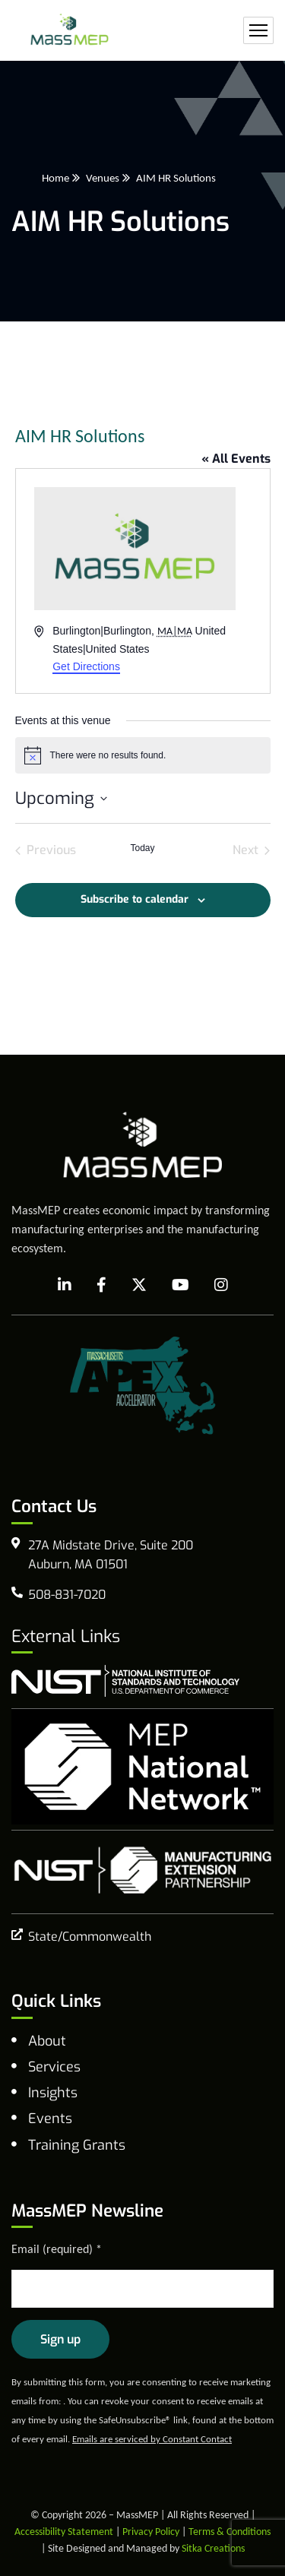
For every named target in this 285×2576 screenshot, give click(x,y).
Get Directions (86, 666)
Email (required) (56, 2249)
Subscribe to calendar (134, 899)
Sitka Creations (213, 2548)
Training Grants (76, 2145)
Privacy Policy (150, 2531)
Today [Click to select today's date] (142, 848)
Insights (53, 2093)
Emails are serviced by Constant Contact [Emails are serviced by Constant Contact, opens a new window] (152, 2439)
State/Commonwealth (89, 1937)
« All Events (236, 459)
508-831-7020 (67, 1595)
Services (54, 2067)
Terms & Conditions (229, 2531)
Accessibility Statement (63, 2531)
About (47, 2041)
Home (55, 178)
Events (50, 2118)
